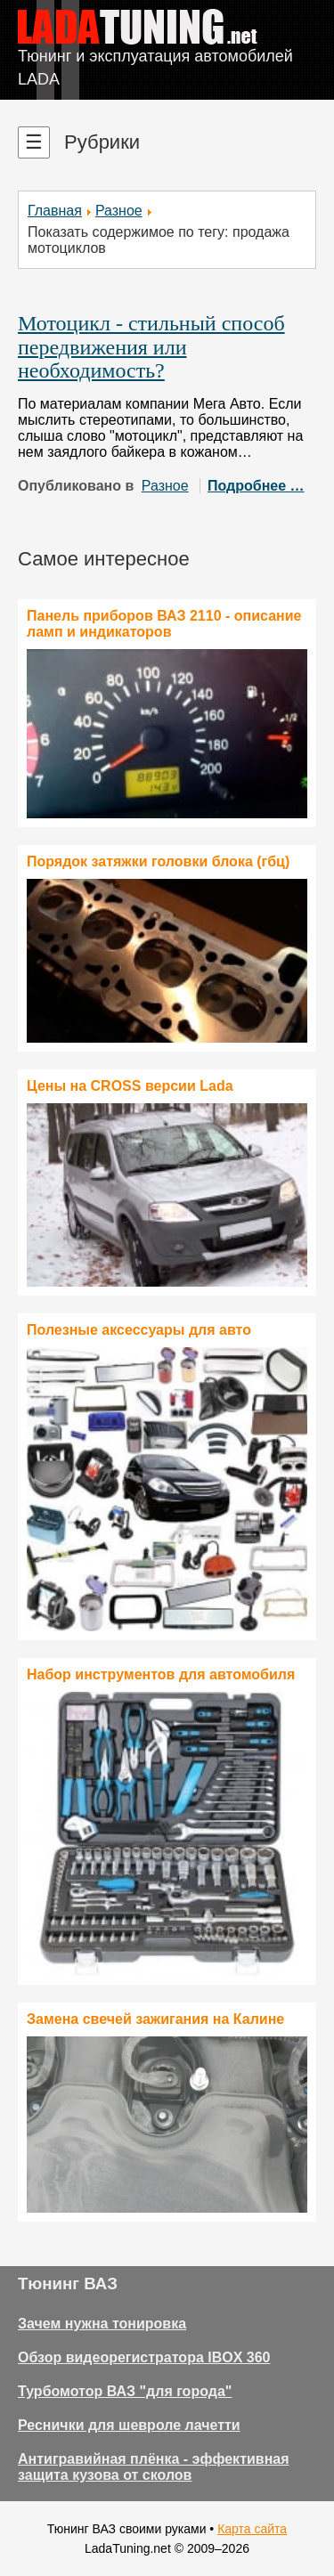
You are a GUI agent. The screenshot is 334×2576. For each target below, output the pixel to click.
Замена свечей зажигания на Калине (155, 2019)
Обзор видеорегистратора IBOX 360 (144, 2357)
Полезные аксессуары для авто (139, 1329)
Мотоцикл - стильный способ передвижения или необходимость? (151, 347)
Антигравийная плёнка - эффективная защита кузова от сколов (153, 2467)
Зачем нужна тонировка (102, 2323)
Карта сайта (252, 2529)
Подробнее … (256, 485)
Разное (119, 210)
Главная (55, 210)
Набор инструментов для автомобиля (161, 1674)
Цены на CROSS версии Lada (130, 1085)
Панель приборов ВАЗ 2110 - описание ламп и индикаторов (164, 623)
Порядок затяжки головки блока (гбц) (158, 861)
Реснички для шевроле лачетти (129, 2425)
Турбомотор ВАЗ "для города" (125, 2391)
